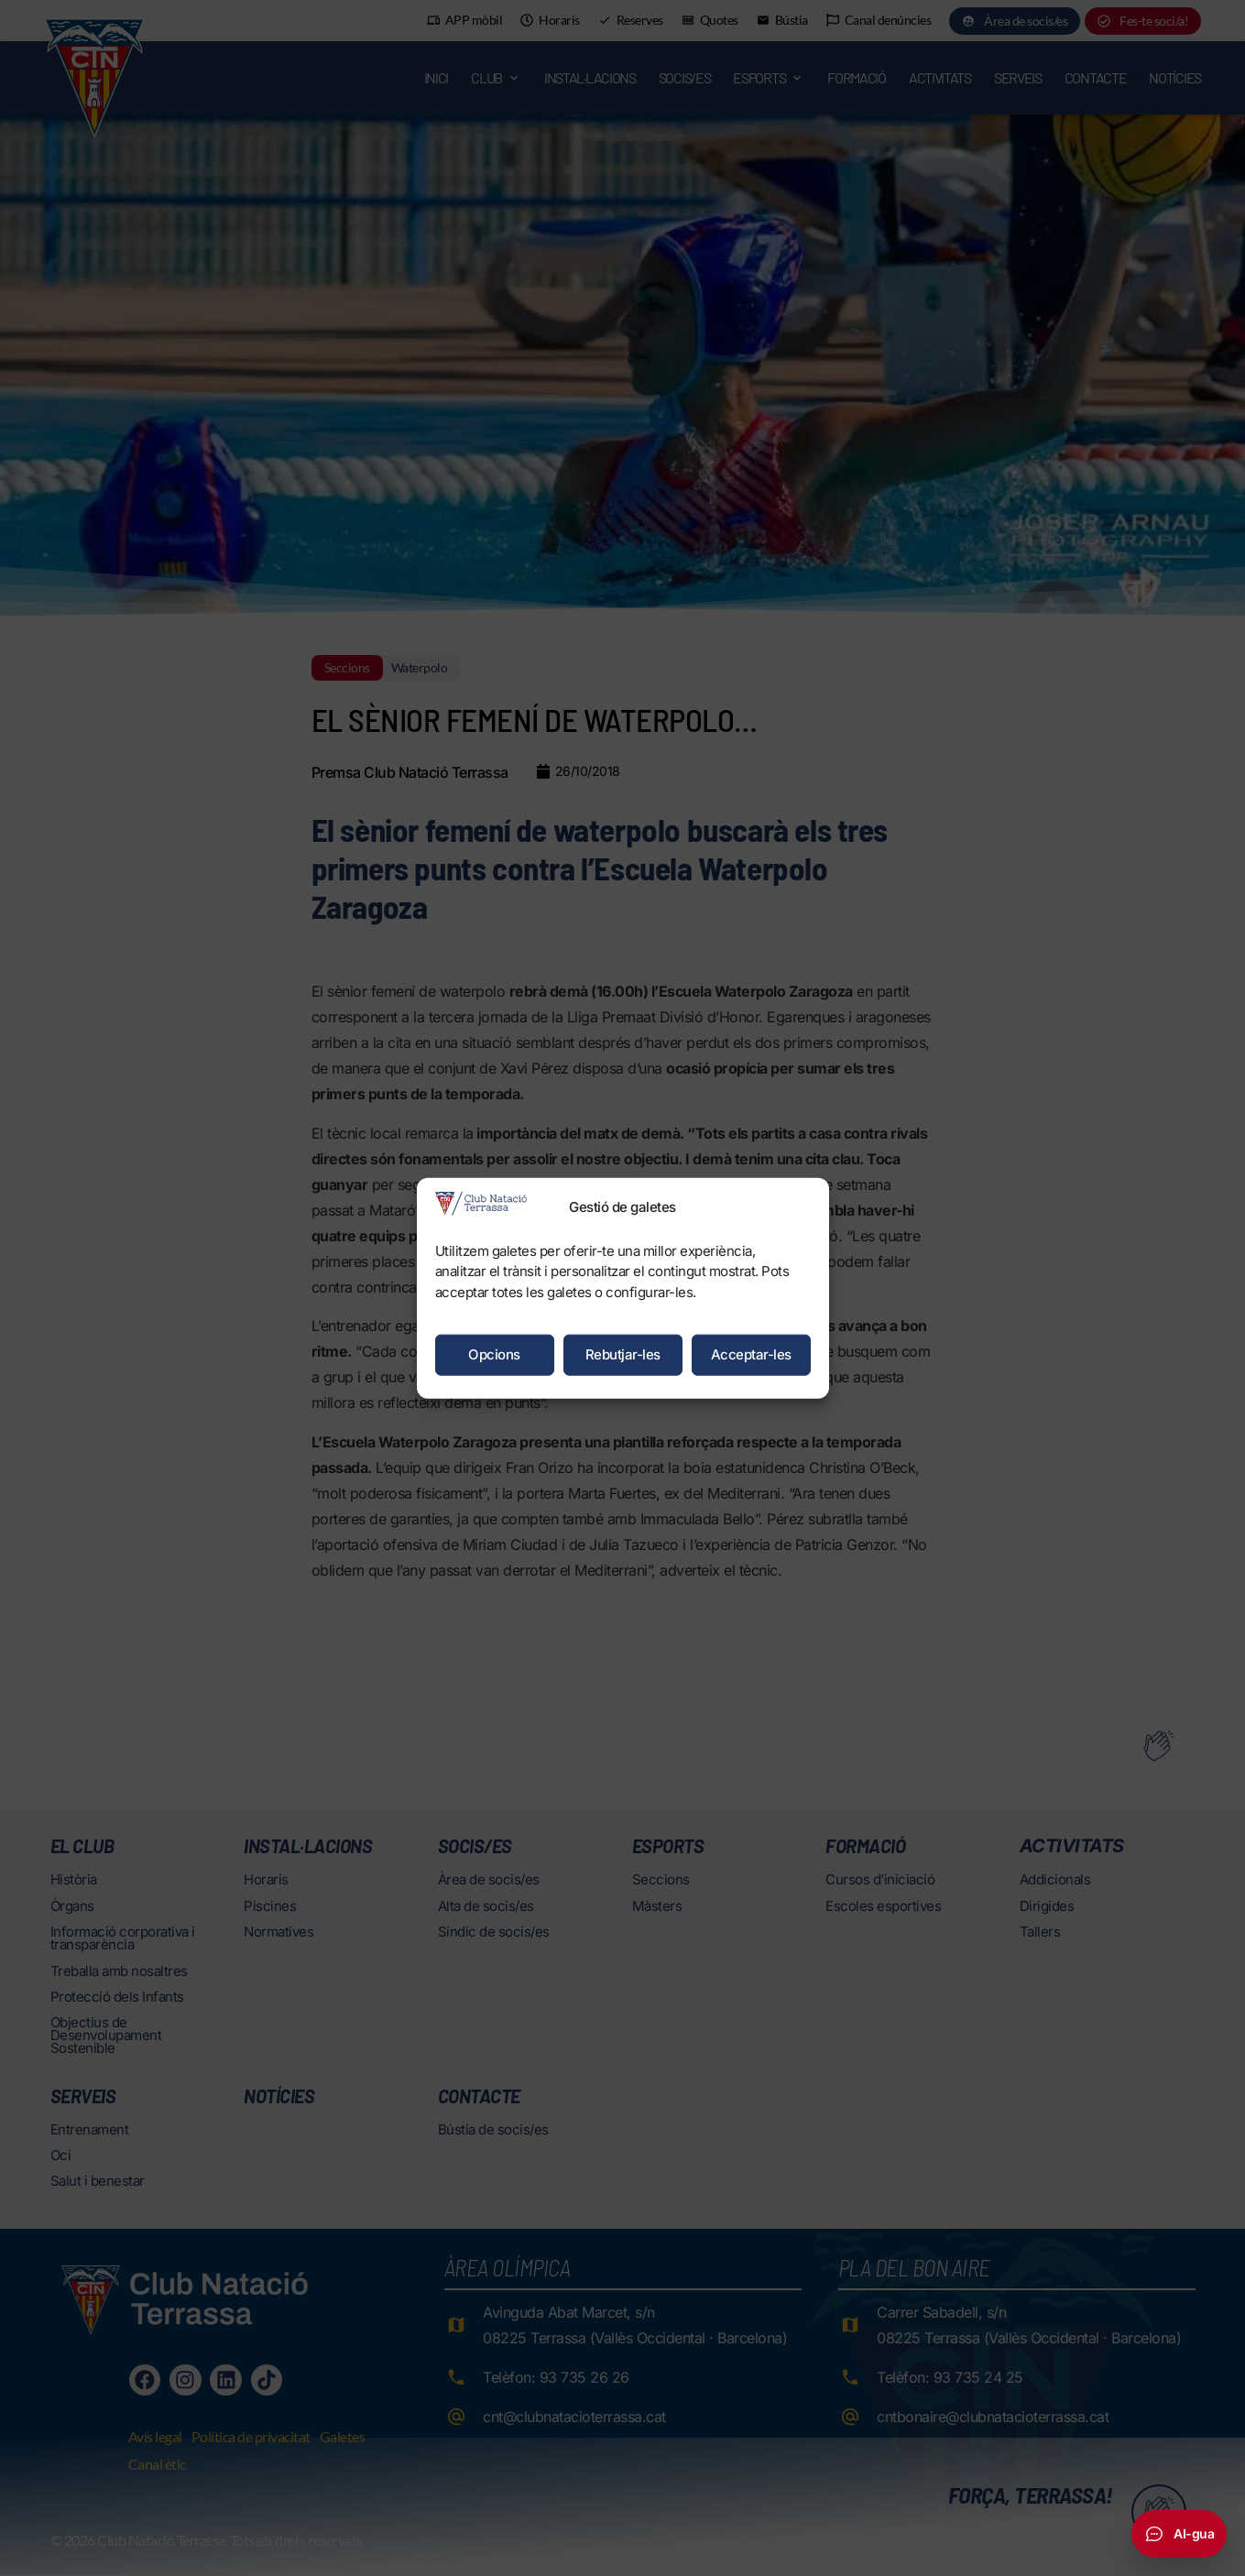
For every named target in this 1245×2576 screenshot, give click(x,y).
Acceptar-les (751, 1354)
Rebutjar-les (623, 1354)
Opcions (494, 1354)
